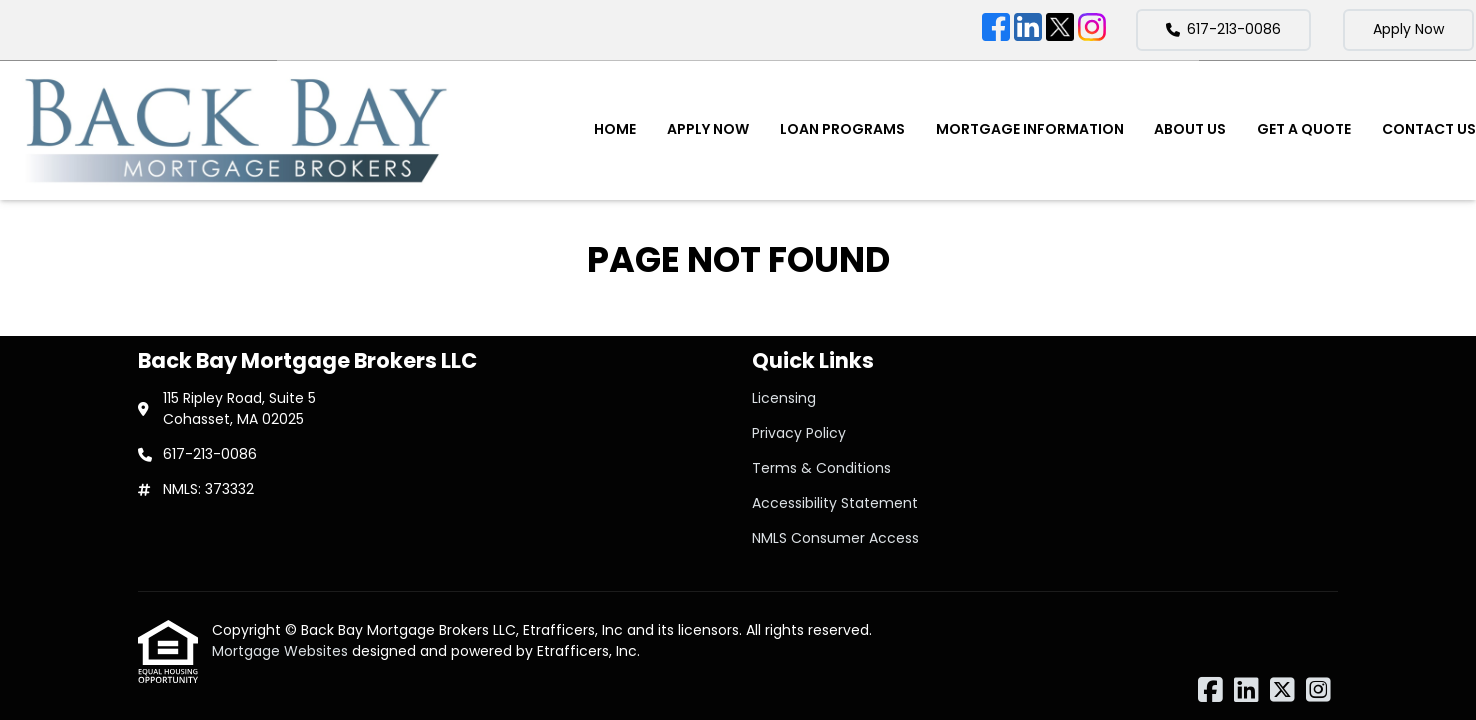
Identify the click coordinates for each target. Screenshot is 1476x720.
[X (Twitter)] (1060, 30)
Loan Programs (842, 129)
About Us (1190, 129)
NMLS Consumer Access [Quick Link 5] (835, 538)
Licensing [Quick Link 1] (784, 398)
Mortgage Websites (282, 651)
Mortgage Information (1030, 129)
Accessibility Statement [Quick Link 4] (835, 503)
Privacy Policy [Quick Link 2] (799, 433)
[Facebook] (996, 30)
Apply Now (1408, 29)
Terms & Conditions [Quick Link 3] (821, 468)
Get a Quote (1304, 129)
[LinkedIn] (1028, 30)
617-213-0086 (1223, 29)
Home (615, 129)
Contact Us (1429, 129)
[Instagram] (1092, 30)
